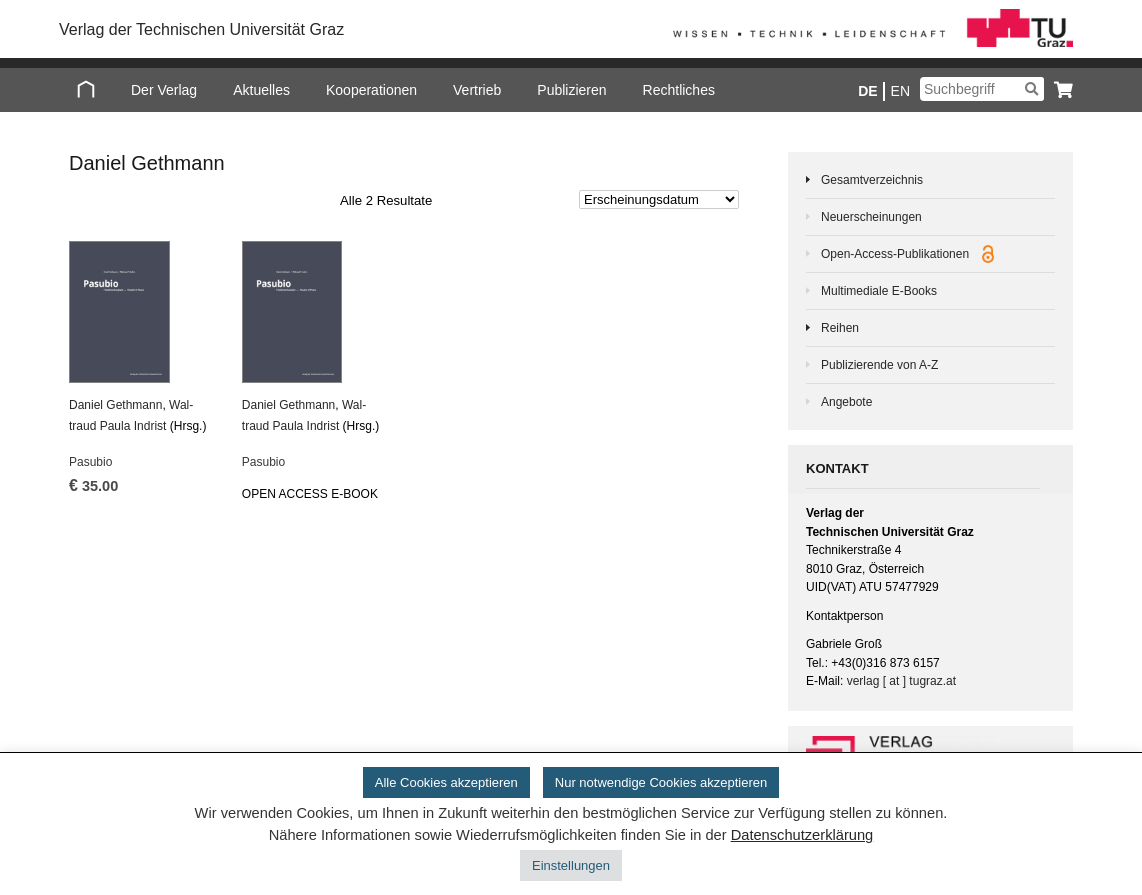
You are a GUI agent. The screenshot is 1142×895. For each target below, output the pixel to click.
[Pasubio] (142, 312)
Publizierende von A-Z (879, 365)
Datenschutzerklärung (802, 835)
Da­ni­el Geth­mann (115, 405)
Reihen (840, 328)
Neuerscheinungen (871, 217)
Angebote (846, 402)
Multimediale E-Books (879, 291)
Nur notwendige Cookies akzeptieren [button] (661, 782)
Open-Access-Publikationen (907, 254)
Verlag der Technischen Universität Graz (201, 29)
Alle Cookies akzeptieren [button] (446, 782)
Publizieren (571, 90)
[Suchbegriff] (982, 89)
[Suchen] (1031, 89)
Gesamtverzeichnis (872, 180)
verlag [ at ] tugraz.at (901, 681)
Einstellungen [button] (571, 865)
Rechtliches (679, 90)
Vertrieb (477, 90)
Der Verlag (164, 90)
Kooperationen (371, 90)
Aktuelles (261, 90)
